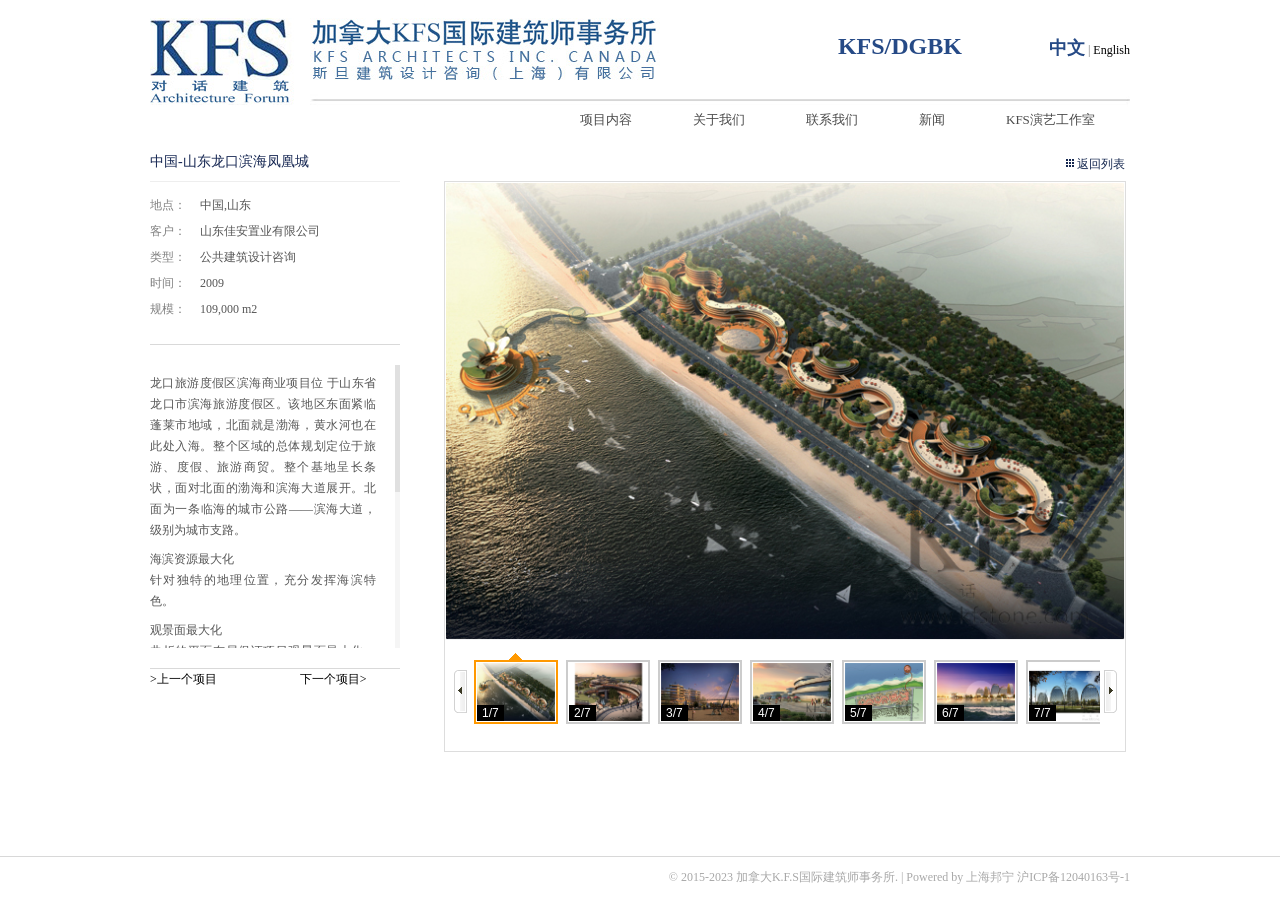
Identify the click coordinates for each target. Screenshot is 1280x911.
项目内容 (606, 119)
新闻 (932, 119)
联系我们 (832, 119)
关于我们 (719, 119)
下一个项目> (333, 679)
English (1111, 50)
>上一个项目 (183, 679)
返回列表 (1101, 164)
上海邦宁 (990, 877)
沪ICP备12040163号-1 (1073, 877)
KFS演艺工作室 (1050, 119)
